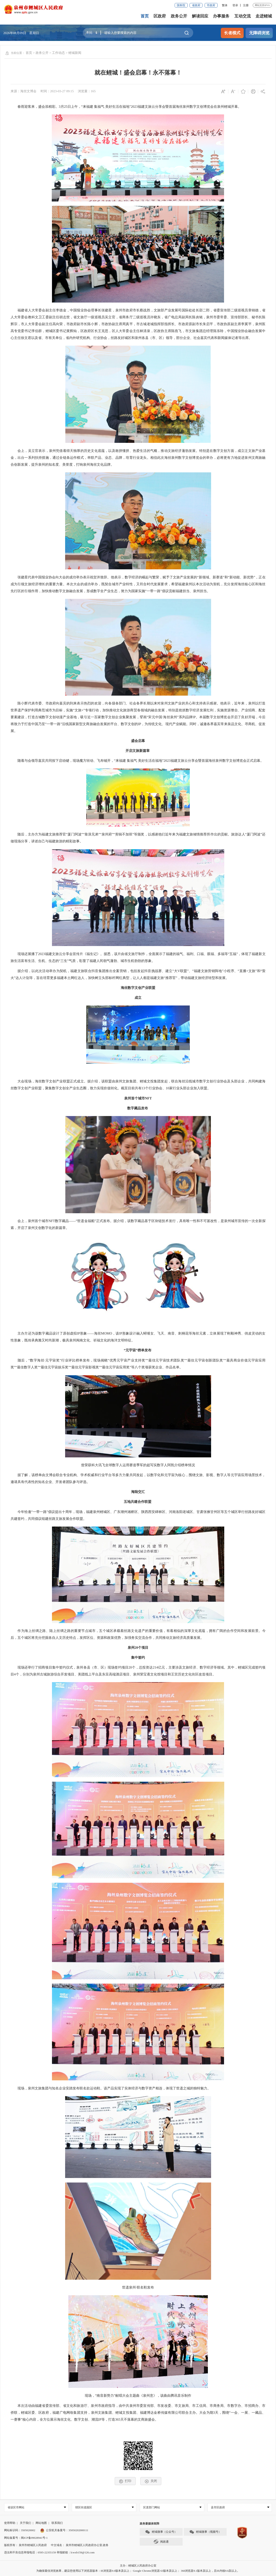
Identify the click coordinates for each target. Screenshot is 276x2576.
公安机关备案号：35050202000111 (64, 2530)
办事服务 (221, 16)
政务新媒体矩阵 (149, 2523)
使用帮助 (9, 2522)
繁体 (224, 5)
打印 (125, 2481)
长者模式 (232, 33)
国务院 (181, 5)
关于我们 (25, 2522)
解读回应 (200, 16)
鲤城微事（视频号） (205, 2531)
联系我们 (57, 2522)
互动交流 (242, 16)
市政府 (211, 5)
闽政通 (161, 2541)
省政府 (196, 5)
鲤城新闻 (74, 53)
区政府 (160, 16)
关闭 (151, 2481)
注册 (246, 5)
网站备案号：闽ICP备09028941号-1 (26, 2537)
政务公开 (179, 16)
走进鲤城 (264, 16)
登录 (235, 5)
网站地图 (41, 2522)
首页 (145, 16)
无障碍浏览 (259, 33)
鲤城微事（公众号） (161, 2531)
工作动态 (58, 53)
